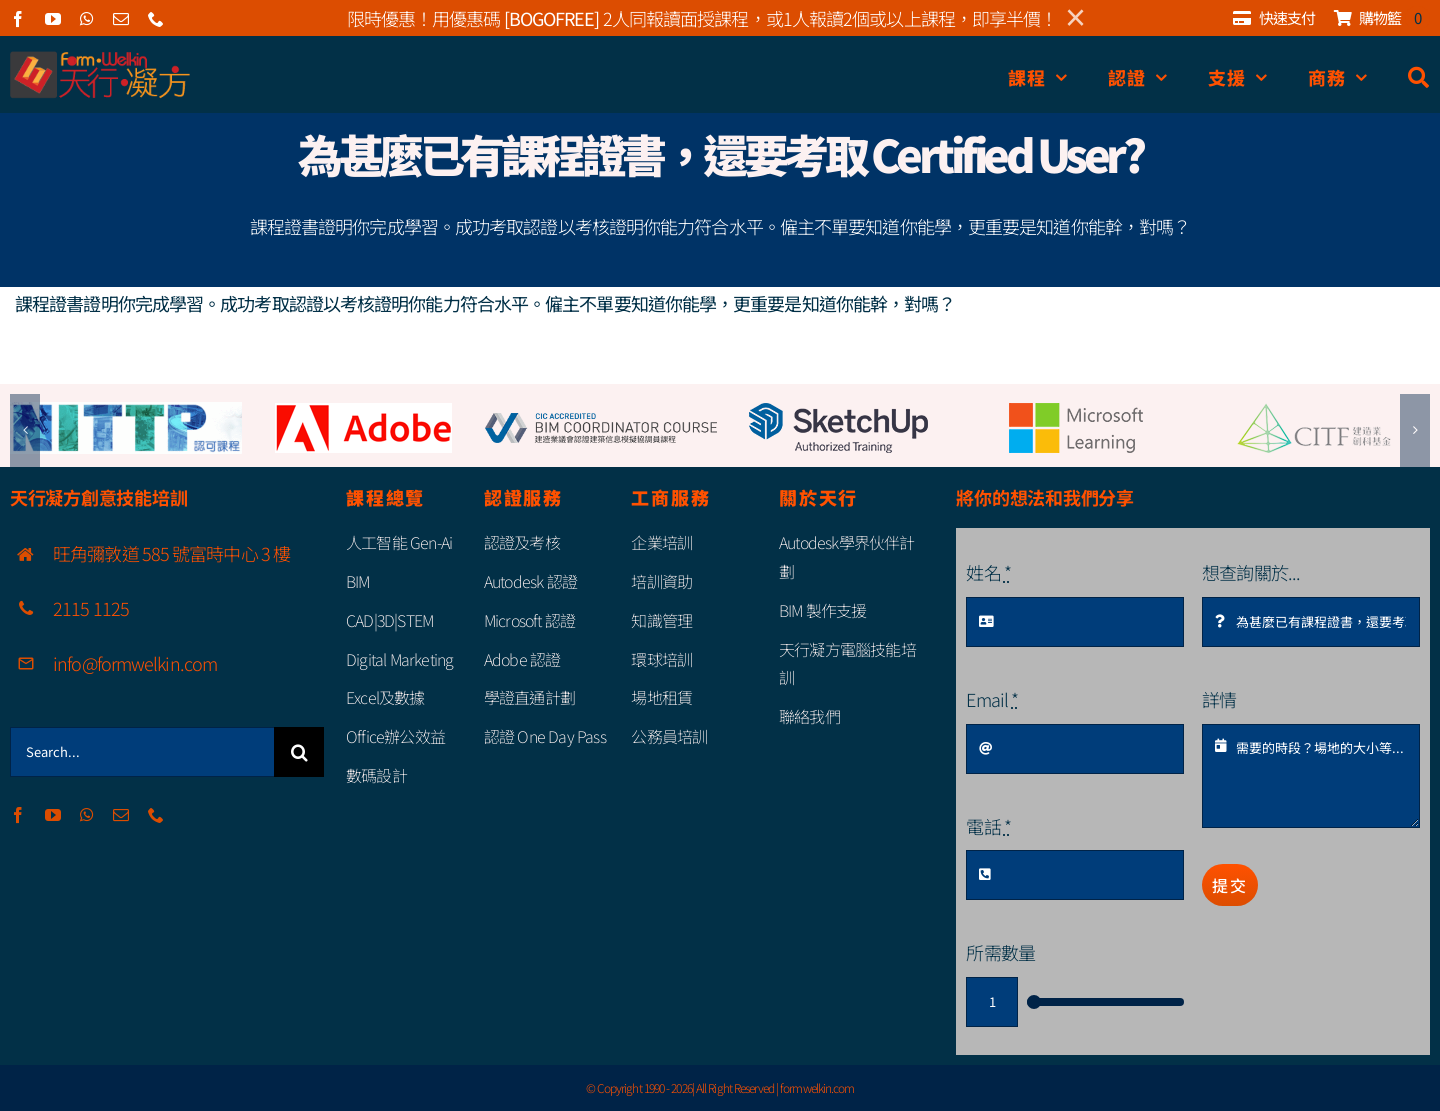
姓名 (988, 572)
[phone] (155, 19)
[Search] (299, 752)
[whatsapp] (86, 19)
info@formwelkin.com (135, 663)
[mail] (120, 19)
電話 (988, 826)
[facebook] (17, 19)
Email (992, 699)
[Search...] (142, 752)
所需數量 (1000, 952)
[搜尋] (1419, 77)
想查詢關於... (1251, 572)
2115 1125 (91, 608)
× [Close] (1075, 18)
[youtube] (52, 19)
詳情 (1219, 699)
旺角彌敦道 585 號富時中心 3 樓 (171, 553)
